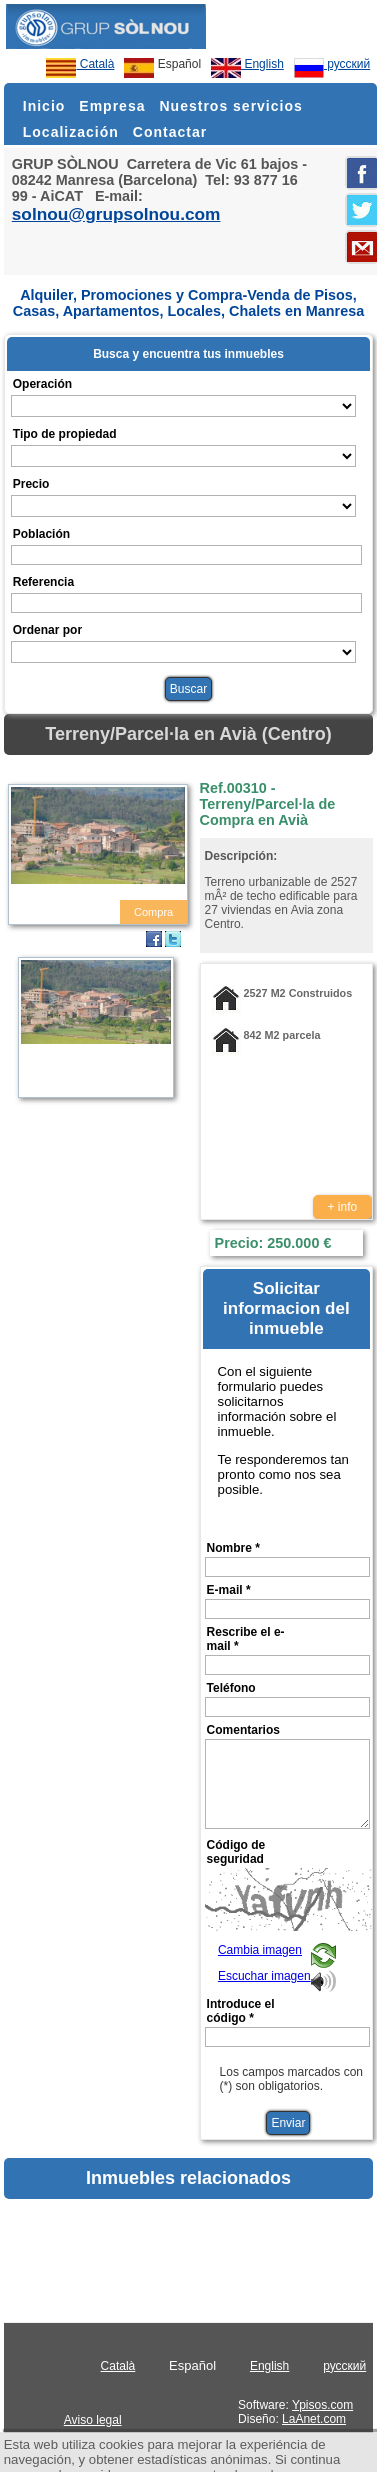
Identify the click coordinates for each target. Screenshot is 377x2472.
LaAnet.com (314, 2419)
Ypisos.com (322, 2405)
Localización (71, 132)
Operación (42, 384)
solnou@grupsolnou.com (116, 214)
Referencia (43, 582)
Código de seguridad (236, 1852)
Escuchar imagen (264, 1976)
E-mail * (229, 1590)
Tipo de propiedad (65, 434)
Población (41, 534)
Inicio (44, 106)
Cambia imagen (260, 1950)
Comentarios (243, 1730)
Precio (31, 484)
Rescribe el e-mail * (246, 1639)
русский (332, 64)
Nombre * (233, 1548)
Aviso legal (93, 2420)
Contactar (170, 132)
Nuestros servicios (230, 106)
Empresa (112, 106)
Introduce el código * (241, 2011)
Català (80, 64)
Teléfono (231, 1688)
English (247, 64)
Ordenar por (47, 630)
